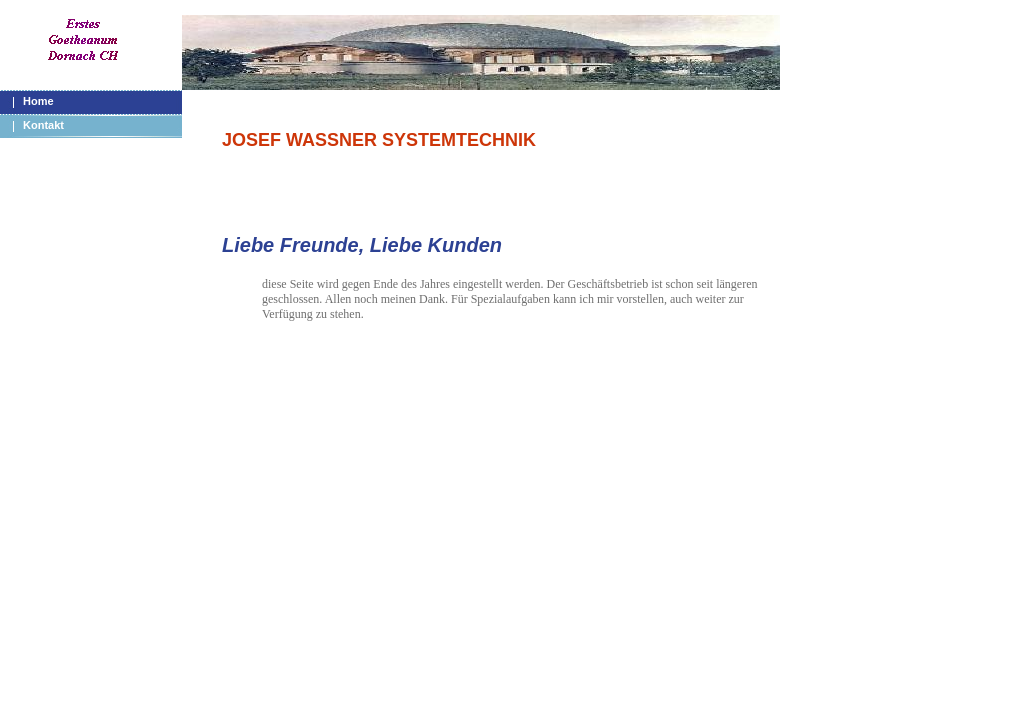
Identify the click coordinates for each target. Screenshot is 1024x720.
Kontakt (43, 125)
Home (38, 101)
